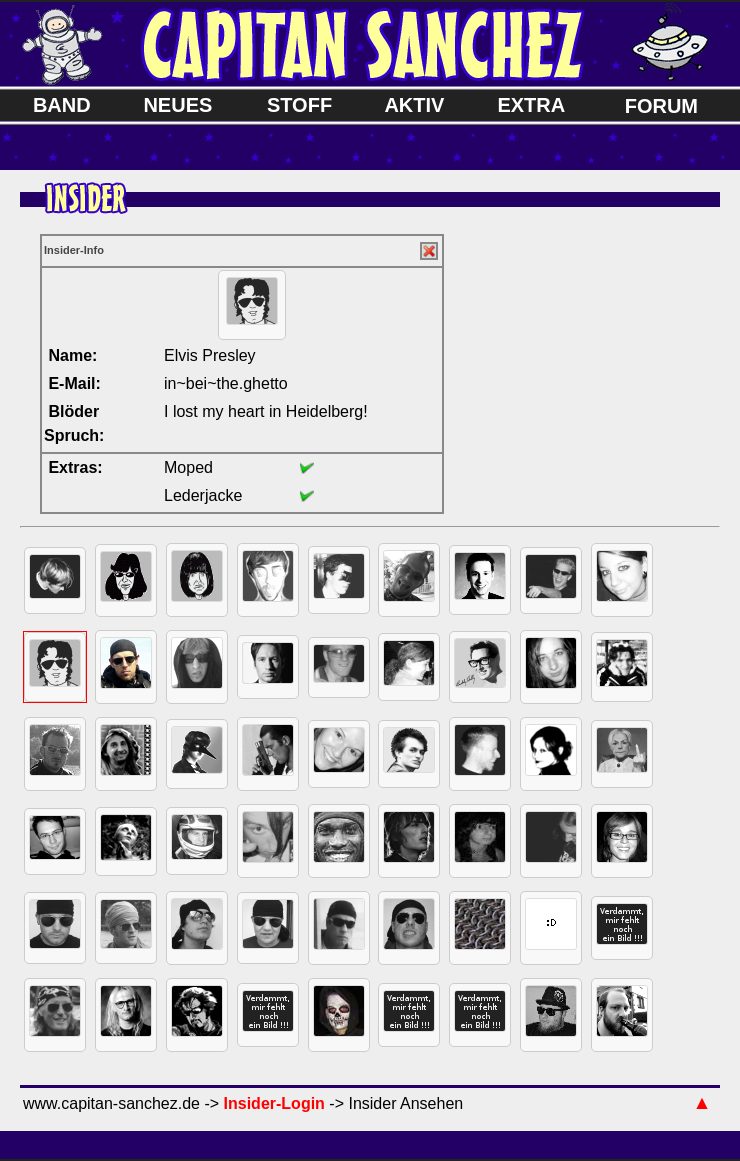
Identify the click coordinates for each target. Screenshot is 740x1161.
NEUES (177, 105)
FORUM (661, 106)
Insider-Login (274, 1103)
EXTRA (531, 105)
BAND (62, 105)
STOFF (299, 105)
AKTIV (414, 105)
